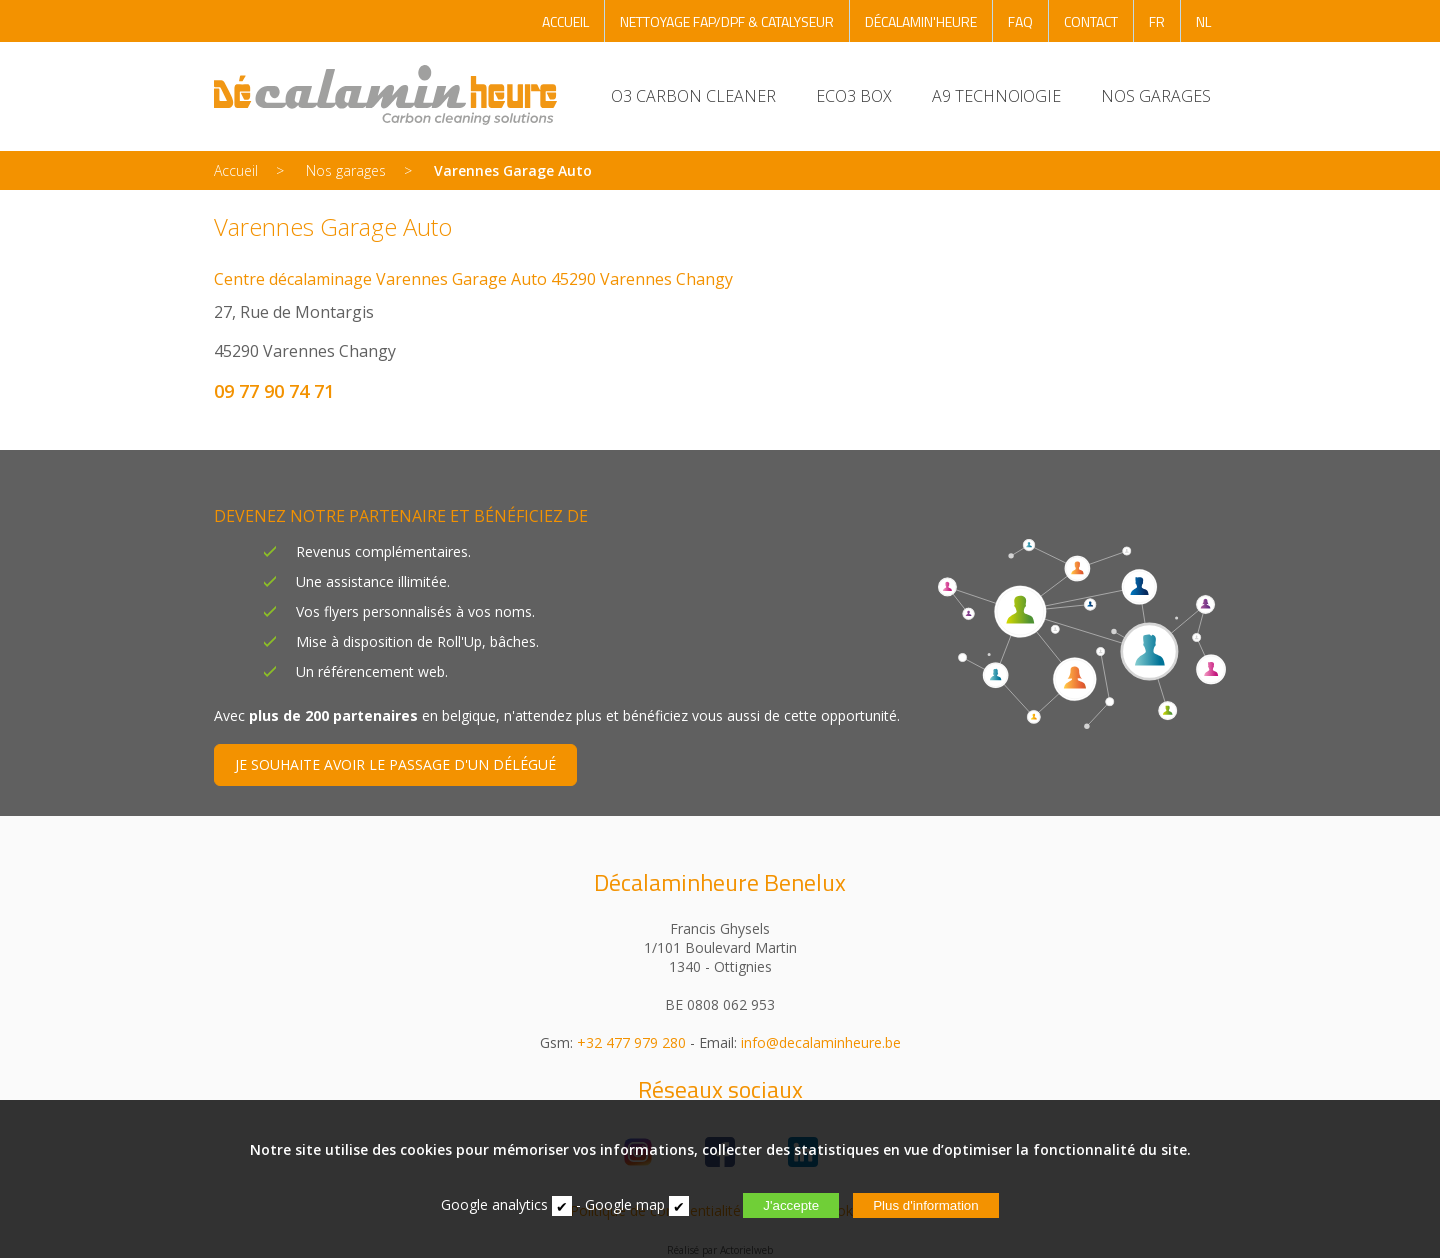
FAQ (1020, 21)
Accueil (236, 170)
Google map (625, 1204)
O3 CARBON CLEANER (693, 96)
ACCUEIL (565, 21)
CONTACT (1091, 21)
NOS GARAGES (1156, 96)
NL (1203, 21)
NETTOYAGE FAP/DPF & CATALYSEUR (727, 21)
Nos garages (346, 170)
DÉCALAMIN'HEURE (921, 21)
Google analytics (494, 1204)
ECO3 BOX (854, 96)
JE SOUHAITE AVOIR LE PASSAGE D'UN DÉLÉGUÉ (395, 764)
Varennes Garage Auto (513, 170)
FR (1157, 21)
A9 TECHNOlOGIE (996, 96)
